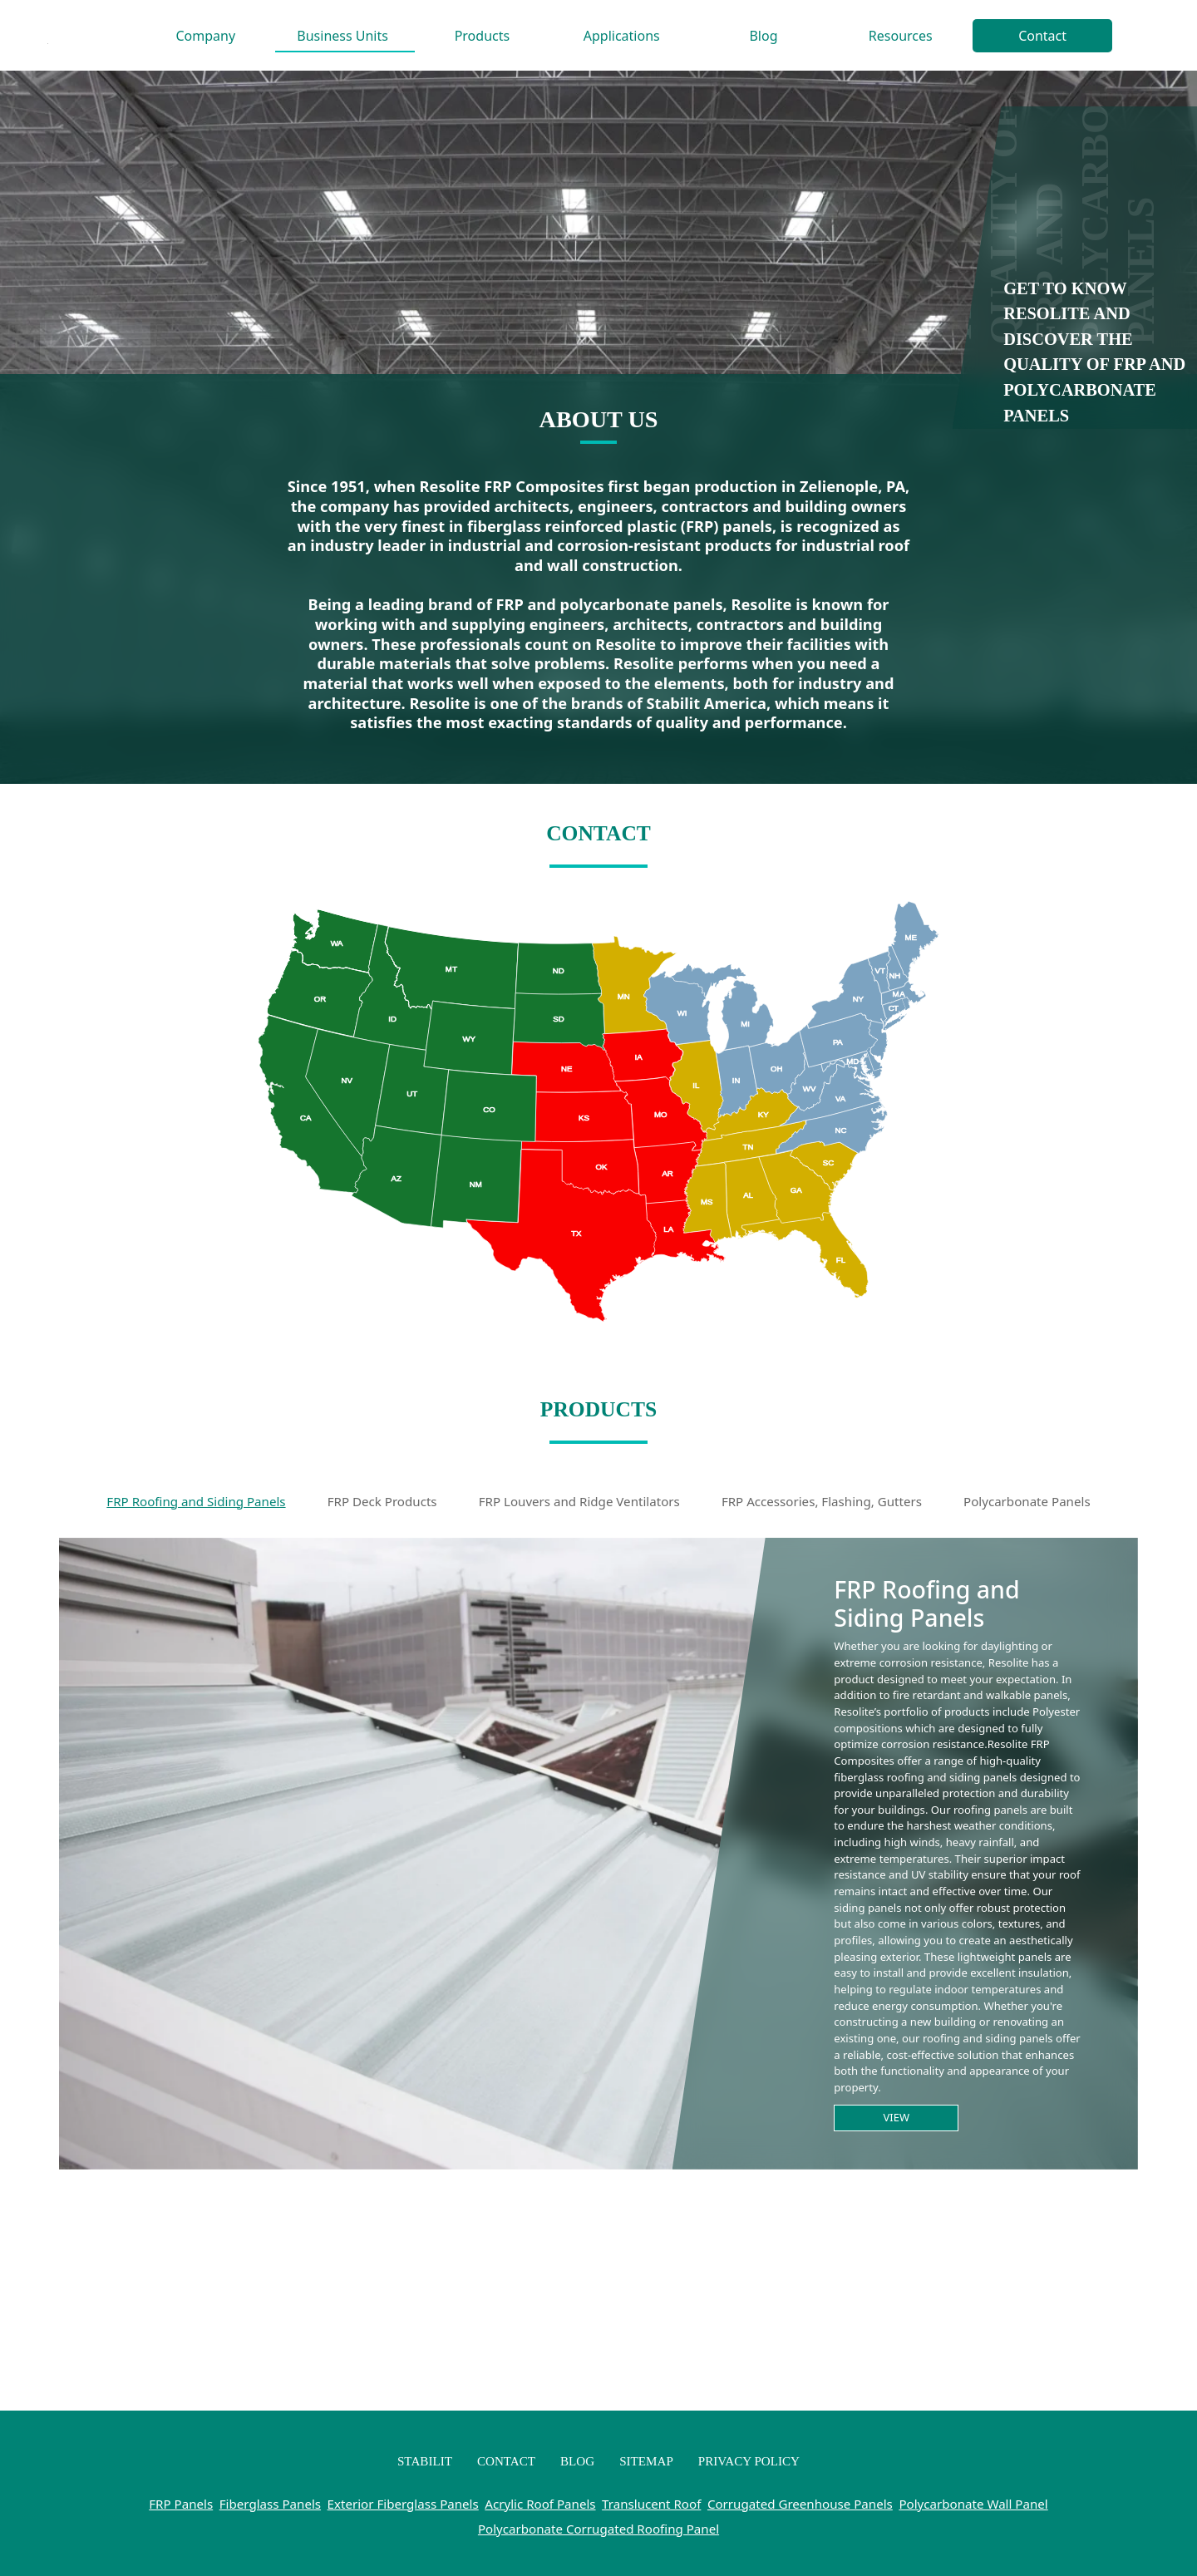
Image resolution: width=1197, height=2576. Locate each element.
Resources (901, 36)
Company (206, 36)
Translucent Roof (651, 2503)
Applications (622, 36)
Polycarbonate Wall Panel (973, 2503)
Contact (1042, 36)
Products (482, 36)
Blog (763, 36)
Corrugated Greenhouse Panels (800, 2503)
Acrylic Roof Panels (540, 2503)
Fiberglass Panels (270, 2503)
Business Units (342, 36)
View (897, 2117)
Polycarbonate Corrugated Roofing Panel (598, 2528)
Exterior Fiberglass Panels (403, 2503)
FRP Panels (181, 2503)
